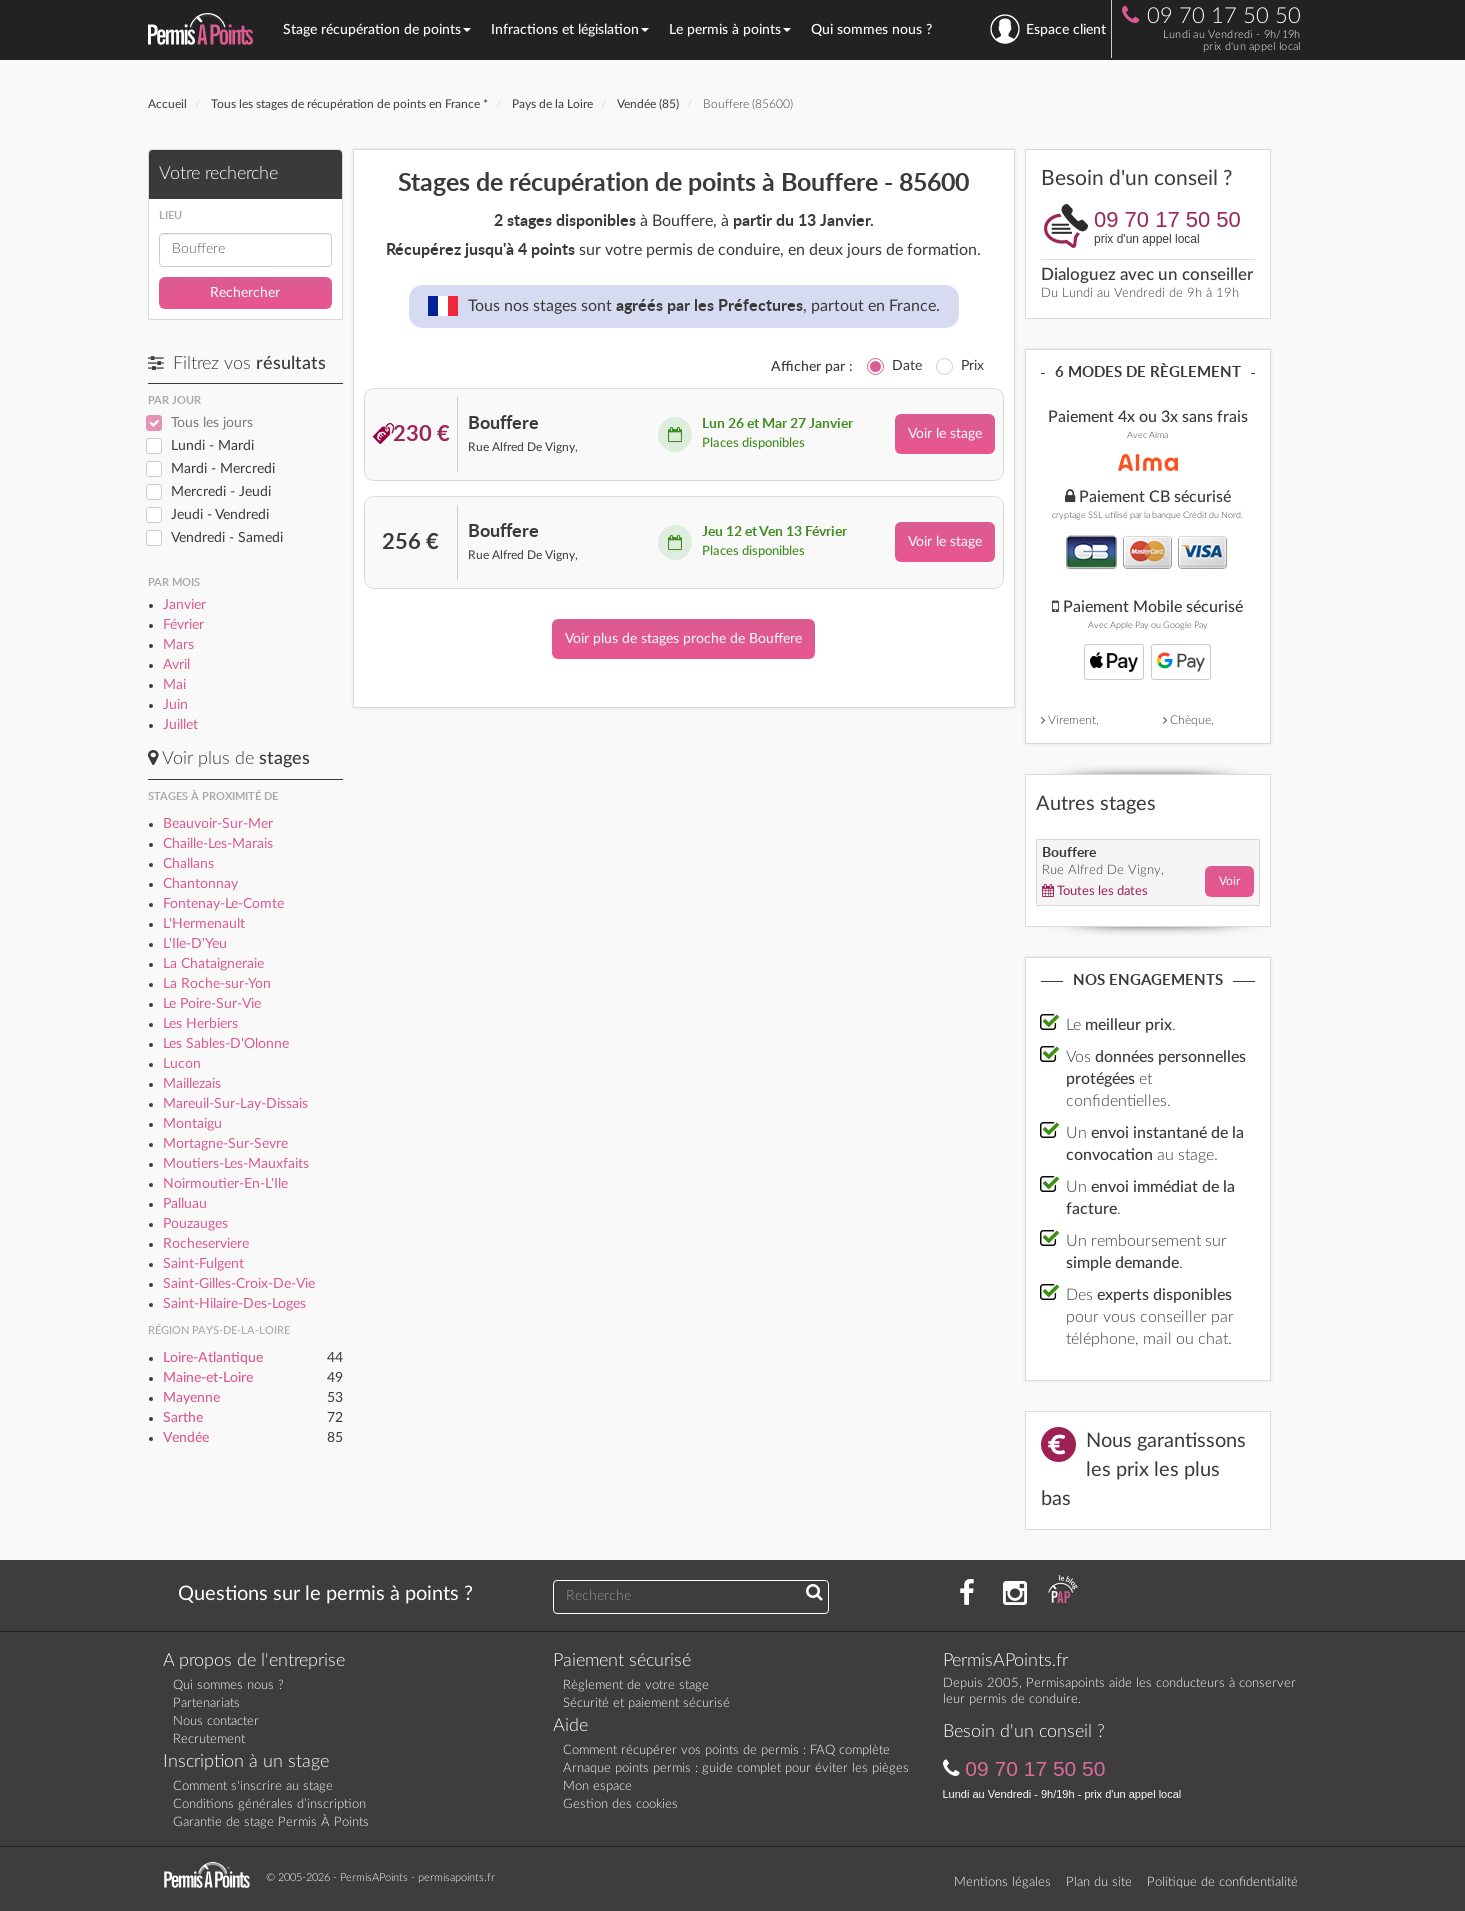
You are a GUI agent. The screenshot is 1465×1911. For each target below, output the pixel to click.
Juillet (180, 725)
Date (907, 366)
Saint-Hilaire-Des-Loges (234, 1304)
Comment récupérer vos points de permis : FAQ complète (726, 1750)
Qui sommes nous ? (871, 30)
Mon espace (597, 1786)
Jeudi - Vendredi (220, 515)
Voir (1229, 881)
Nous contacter (216, 1721)
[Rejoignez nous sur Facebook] (967, 1594)
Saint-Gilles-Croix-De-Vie (239, 1284)
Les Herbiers (200, 1024)
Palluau (185, 1204)
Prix (972, 366)
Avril (176, 665)
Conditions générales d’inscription (269, 1804)
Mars (178, 645)
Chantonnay (200, 884)
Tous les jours (212, 423)
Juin (175, 705)
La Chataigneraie (213, 964)
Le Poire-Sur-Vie (212, 1004)
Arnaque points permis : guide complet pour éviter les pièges (736, 1768)
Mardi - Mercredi (223, 469)
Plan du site (1099, 1882)
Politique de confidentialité (1222, 1882)
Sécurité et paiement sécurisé (646, 1703)
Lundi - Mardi (212, 446)
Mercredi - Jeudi (221, 492)
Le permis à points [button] (730, 30)
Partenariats (206, 1703)
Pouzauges (195, 1224)
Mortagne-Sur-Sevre (225, 1144)
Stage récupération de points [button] (377, 30)
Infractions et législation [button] (570, 30)
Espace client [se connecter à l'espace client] (1048, 29)
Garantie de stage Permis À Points (271, 1822)
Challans (188, 864)
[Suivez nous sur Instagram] (1015, 1594)
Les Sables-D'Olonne (226, 1044)
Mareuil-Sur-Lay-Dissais (235, 1104)
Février (183, 625)
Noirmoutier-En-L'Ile (225, 1184)
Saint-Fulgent (203, 1264)
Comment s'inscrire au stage (253, 1786)
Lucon (182, 1064)
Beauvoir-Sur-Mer (218, 824)
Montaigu (192, 1124)
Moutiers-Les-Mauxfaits (236, 1164)
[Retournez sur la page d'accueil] (212, 1876)
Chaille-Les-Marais (218, 844)
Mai (174, 685)
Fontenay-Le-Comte (223, 904)
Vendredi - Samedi (227, 538)
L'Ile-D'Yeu (195, 944)
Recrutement (209, 1739)
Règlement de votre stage (636, 1685)
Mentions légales (1002, 1882)
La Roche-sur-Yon (217, 984)
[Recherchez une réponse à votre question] (814, 1594)
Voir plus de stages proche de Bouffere (683, 639)
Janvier (184, 605)
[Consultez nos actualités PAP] (1063, 1594)
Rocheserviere (206, 1244)
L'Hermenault (204, 924)
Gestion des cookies (620, 1804)
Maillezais (192, 1084)
